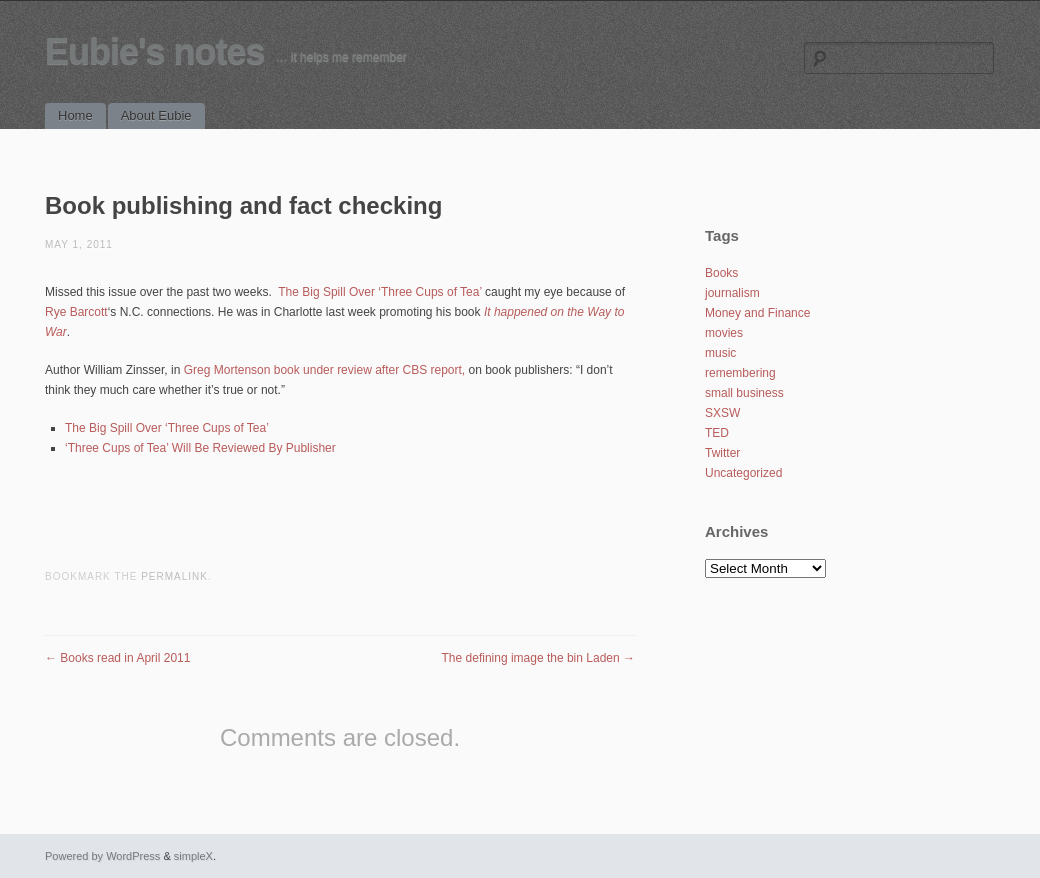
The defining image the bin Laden (538, 658)
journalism (732, 293)
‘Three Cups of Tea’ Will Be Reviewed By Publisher (200, 448)
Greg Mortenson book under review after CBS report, (324, 370)
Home (75, 115)
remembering (740, 373)
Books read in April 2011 (117, 658)
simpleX (193, 856)
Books (721, 273)
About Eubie (156, 115)
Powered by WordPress (102, 856)
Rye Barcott (76, 312)
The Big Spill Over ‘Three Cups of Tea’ (379, 292)
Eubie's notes (155, 51)
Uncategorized (743, 473)
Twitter (722, 453)
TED (717, 433)
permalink (174, 576)
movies (724, 333)
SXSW (722, 413)
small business (744, 393)
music (720, 353)
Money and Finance (757, 313)
